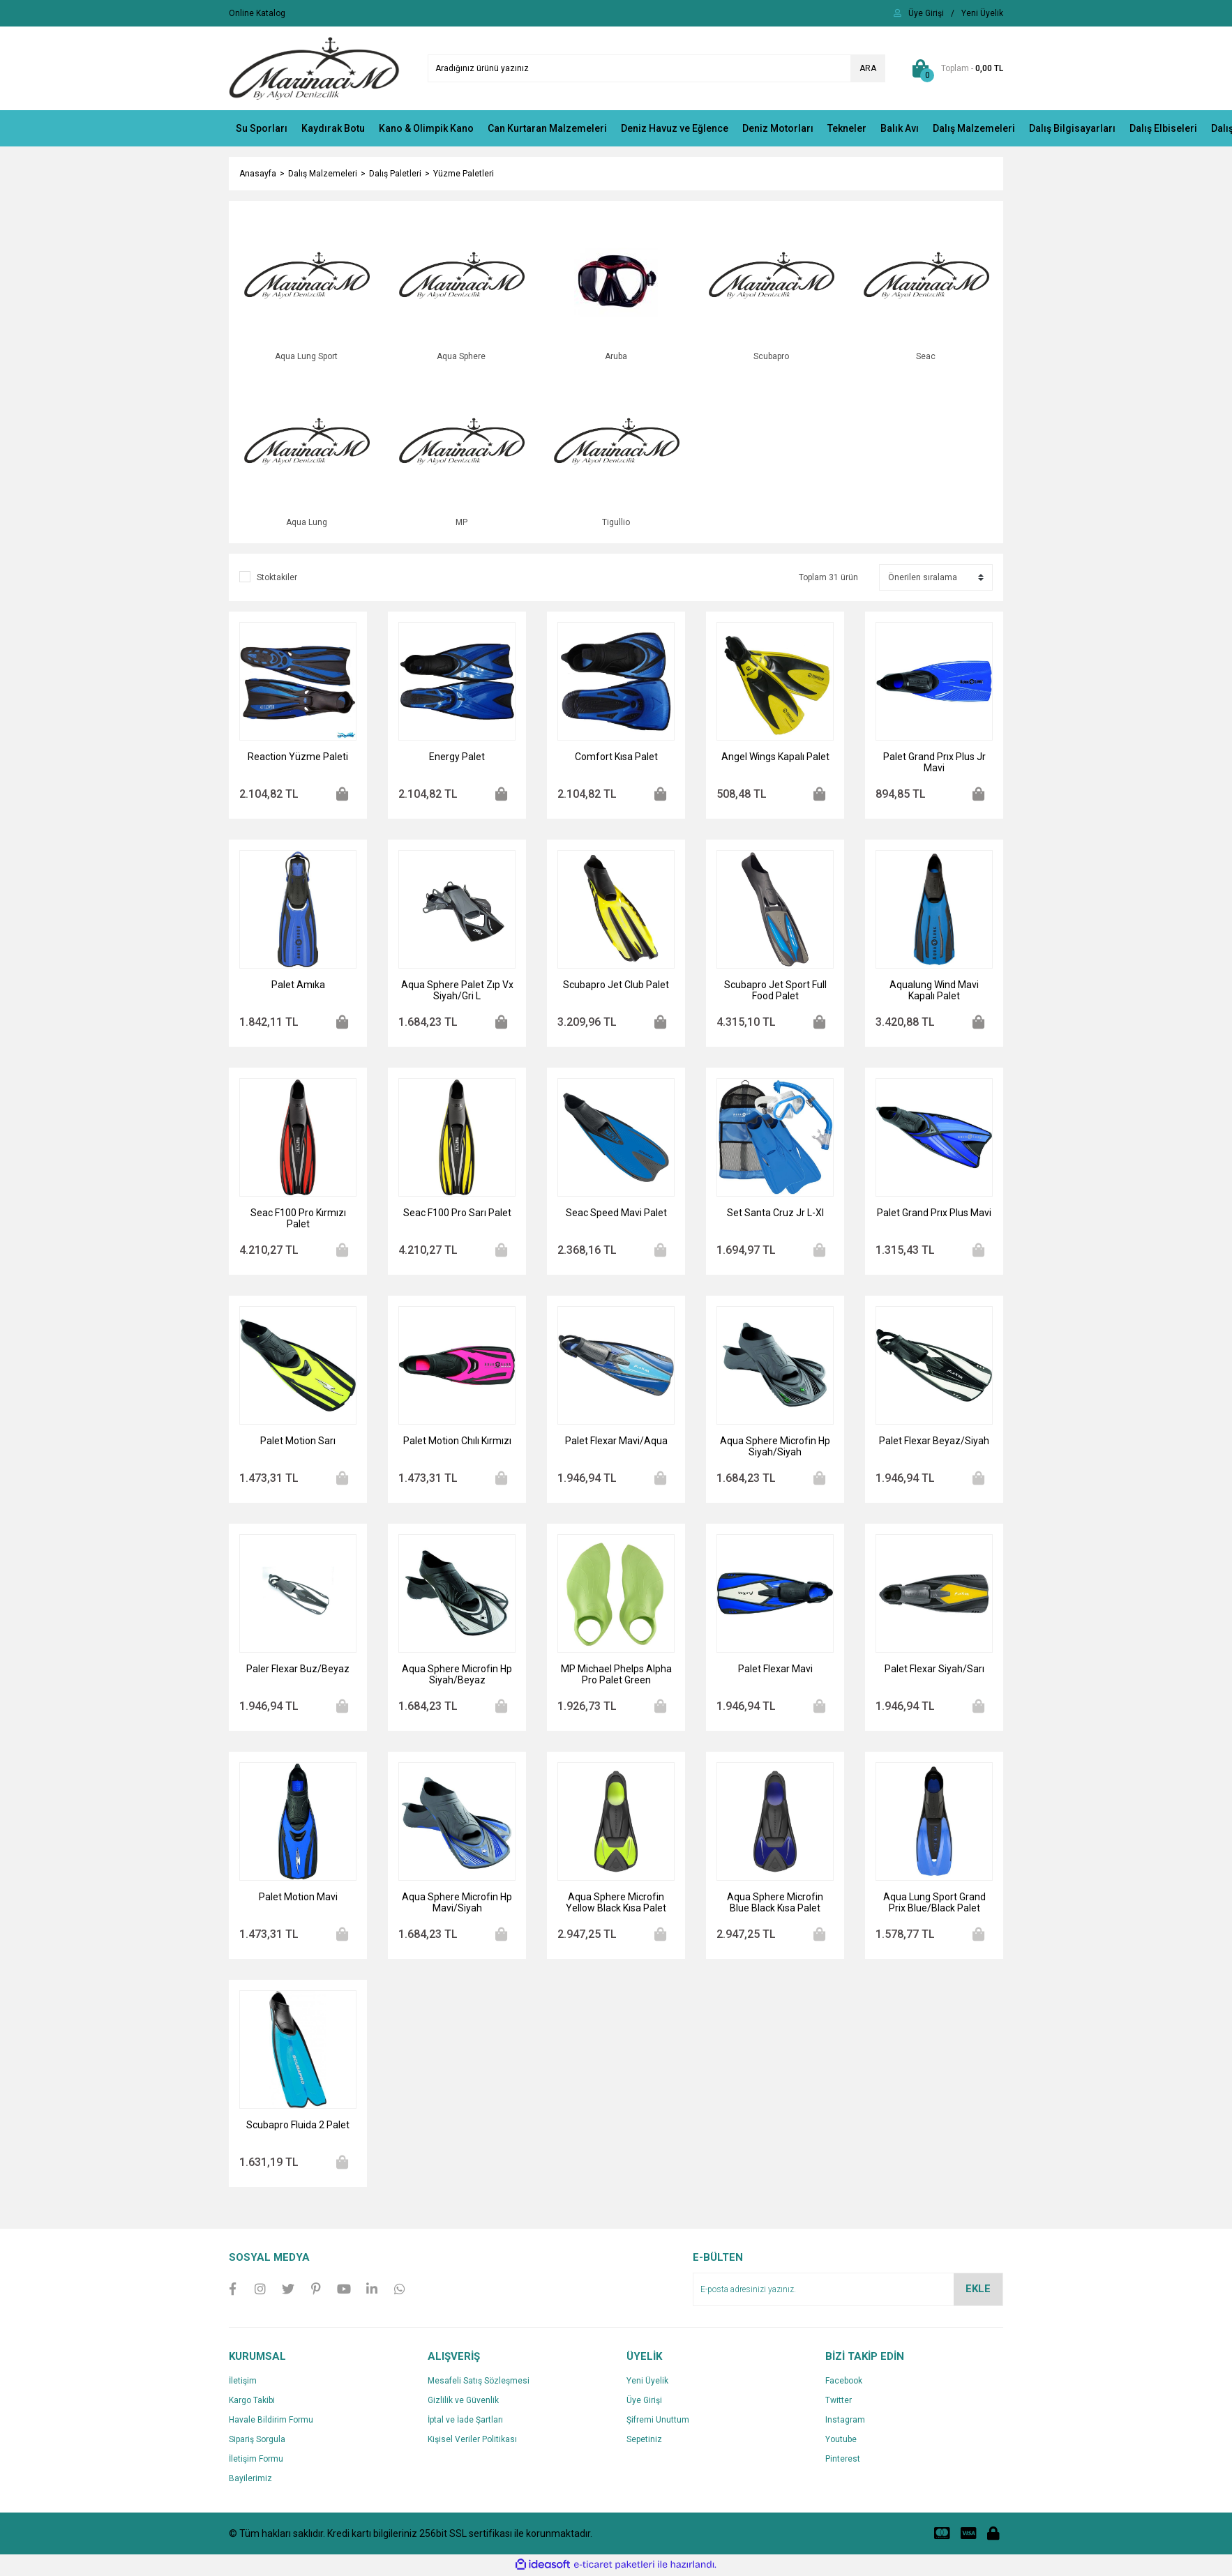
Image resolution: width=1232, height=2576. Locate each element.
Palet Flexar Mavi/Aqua (616, 1442)
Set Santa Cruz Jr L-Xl (775, 1214)
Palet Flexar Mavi (775, 1670)
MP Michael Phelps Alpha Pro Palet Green (616, 1676)
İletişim (243, 2382)
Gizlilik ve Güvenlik (463, 2402)
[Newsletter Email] (847, 2291)
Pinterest (842, 2460)
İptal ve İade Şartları (465, 2421)
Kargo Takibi (252, 2402)
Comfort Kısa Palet (616, 758)
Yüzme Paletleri (463, 174)
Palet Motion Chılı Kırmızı (457, 1442)
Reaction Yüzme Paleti (298, 758)
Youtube (841, 2441)
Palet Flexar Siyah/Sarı (934, 1670)
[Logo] (314, 68)
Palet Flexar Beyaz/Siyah (934, 1442)
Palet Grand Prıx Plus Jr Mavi (934, 763)
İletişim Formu (256, 2460)
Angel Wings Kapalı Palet (775, 758)
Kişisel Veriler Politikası (472, 2441)
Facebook (843, 2382)
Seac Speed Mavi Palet (616, 1214)
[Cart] (954, 68)
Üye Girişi (644, 2402)
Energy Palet (457, 758)
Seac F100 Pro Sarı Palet (457, 1214)
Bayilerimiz (250, 2480)
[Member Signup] (982, 13)
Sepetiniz (644, 2441)
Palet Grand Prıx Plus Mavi (934, 1214)
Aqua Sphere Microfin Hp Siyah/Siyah (775, 1448)
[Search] (656, 68)
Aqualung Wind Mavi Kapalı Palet (934, 991)
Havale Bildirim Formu (271, 2421)
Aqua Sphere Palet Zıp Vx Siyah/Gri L (457, 991)
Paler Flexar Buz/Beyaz (298, 1670)
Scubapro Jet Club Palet (616, 986)
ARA (867, 68)
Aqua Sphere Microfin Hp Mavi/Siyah (457, 1904)
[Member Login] (926, 13)
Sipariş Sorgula (257, 2441)
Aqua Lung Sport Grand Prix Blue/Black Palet (934, 1904)
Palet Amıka (298, 986)
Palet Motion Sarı (298, 1442)
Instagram (845, 2421)
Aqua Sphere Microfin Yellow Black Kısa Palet (616, 1904)
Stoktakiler (277, 579)
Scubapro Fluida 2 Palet (298, 2126)
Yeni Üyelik (647, 2382)
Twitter (838, 2402)
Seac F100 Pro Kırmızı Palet (298, 1220)
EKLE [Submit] (978, 2290)
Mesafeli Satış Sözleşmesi (478, 2382)
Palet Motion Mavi (298, 1898)
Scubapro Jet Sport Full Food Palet (775, 991)
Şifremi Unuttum (657, 2421)
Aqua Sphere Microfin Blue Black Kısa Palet (775, 1904)
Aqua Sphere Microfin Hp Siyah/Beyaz (457, 1676)
